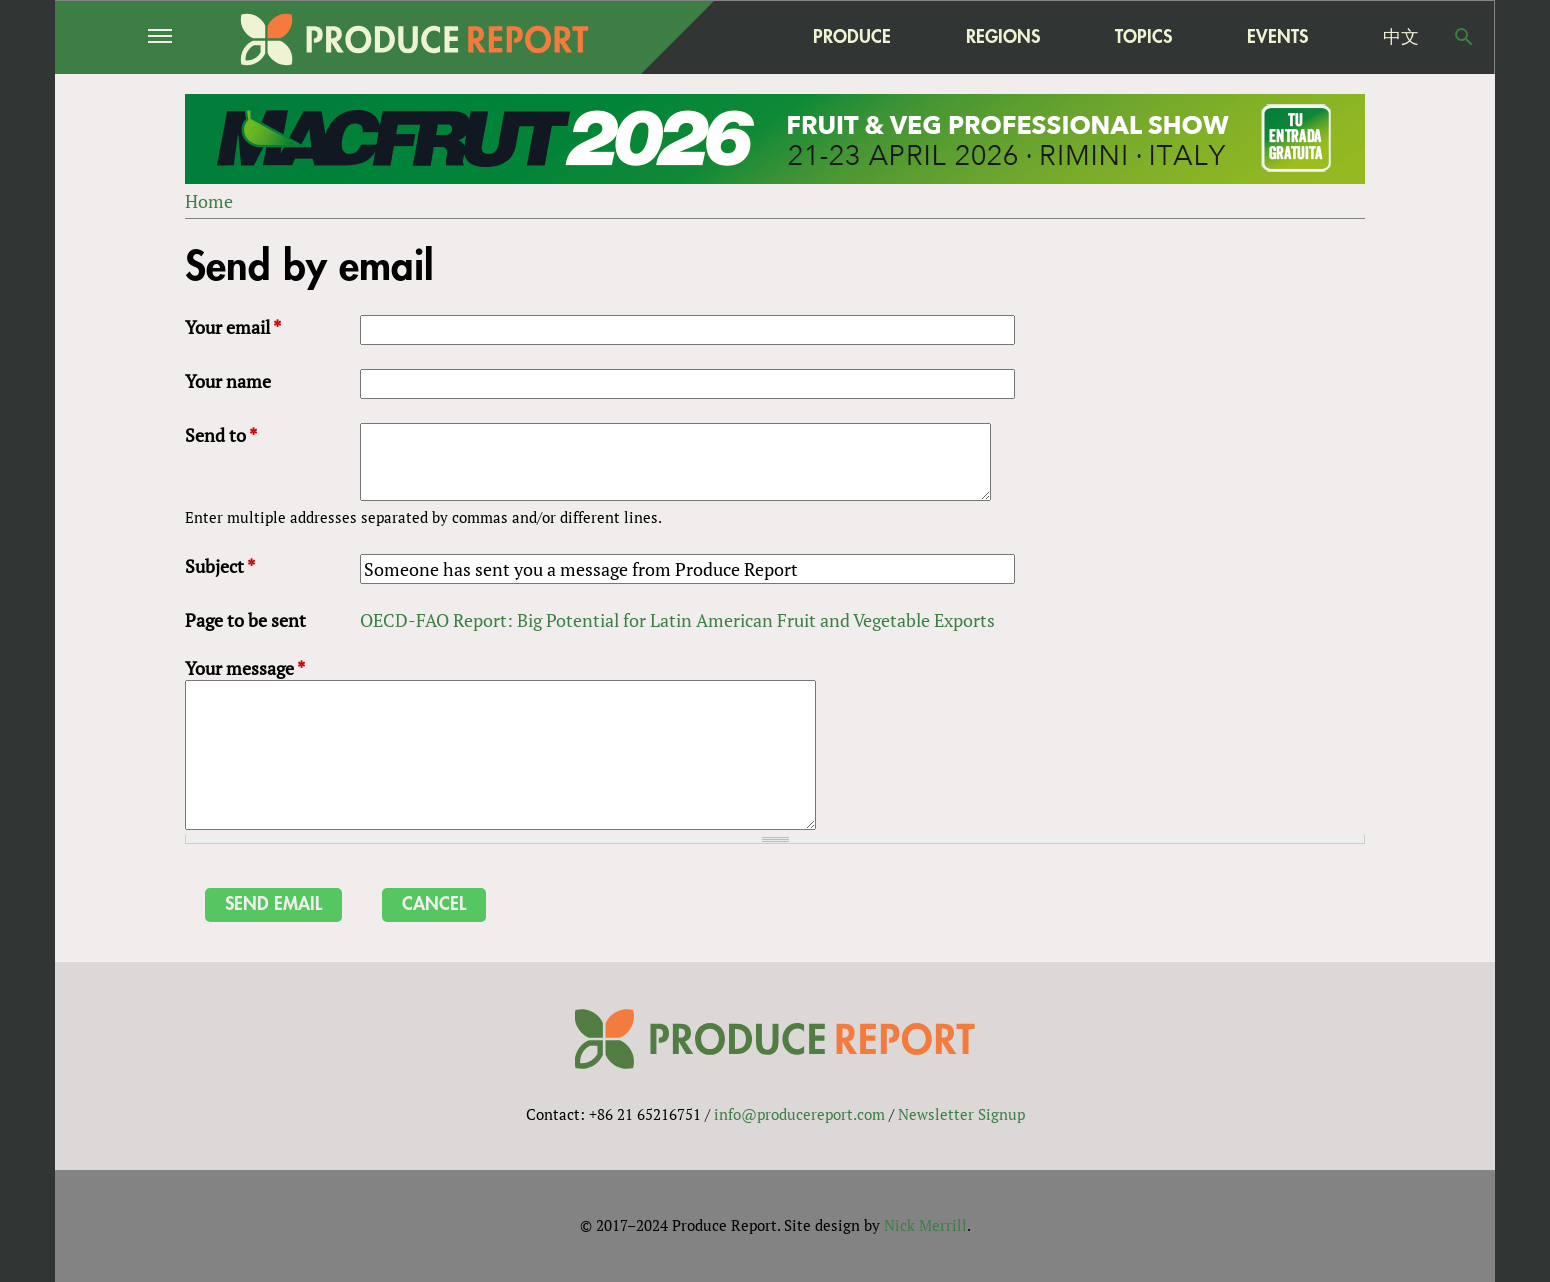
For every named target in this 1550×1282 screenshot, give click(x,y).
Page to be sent (245, 620)
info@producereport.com (799, 1114)
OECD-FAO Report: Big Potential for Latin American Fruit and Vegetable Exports (677, 620)
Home (209, 201)
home (726, 37)
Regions (1003, 36)
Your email (233, 327)
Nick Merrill (925, 1225)
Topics (1143, 36)
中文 (1401, 37)
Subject (220, 566)
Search (1464, 37)
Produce (852, 36)
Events (1277, 37)
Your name (228, 381)
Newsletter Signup (961, 1114)
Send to (221, 435)
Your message (245, 668)
